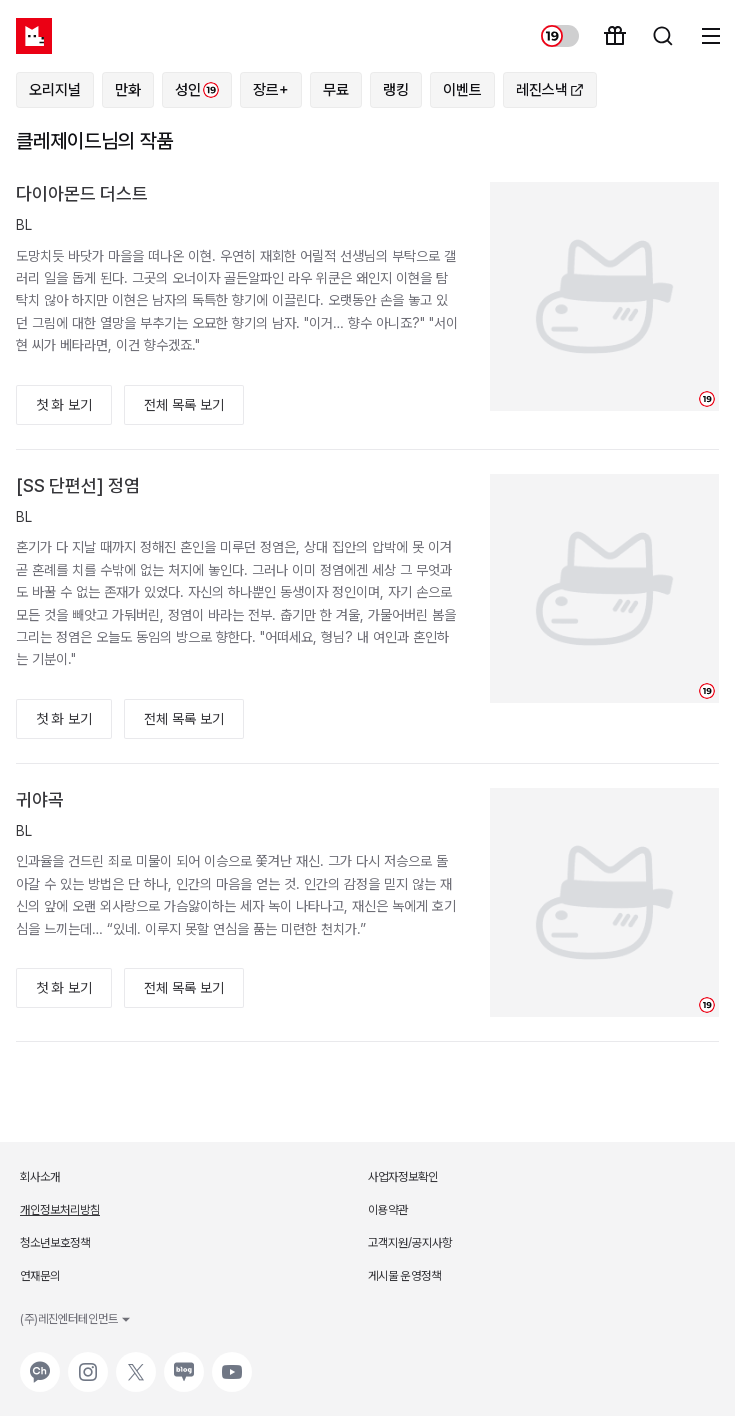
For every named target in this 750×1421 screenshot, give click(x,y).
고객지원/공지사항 (410, 1243)
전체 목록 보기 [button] (184, 405)
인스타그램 (88, 1362)
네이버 (182, 1362)
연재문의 (40, 1276)
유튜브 (230, 1362)
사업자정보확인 (403, 1177)
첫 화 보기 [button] (64, 405)
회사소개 (40, 1177)
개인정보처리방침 (60, 1210)
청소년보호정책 (55, 1243)
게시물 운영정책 (404, 1276)
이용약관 (388, 1210)
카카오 (38, 1362)
